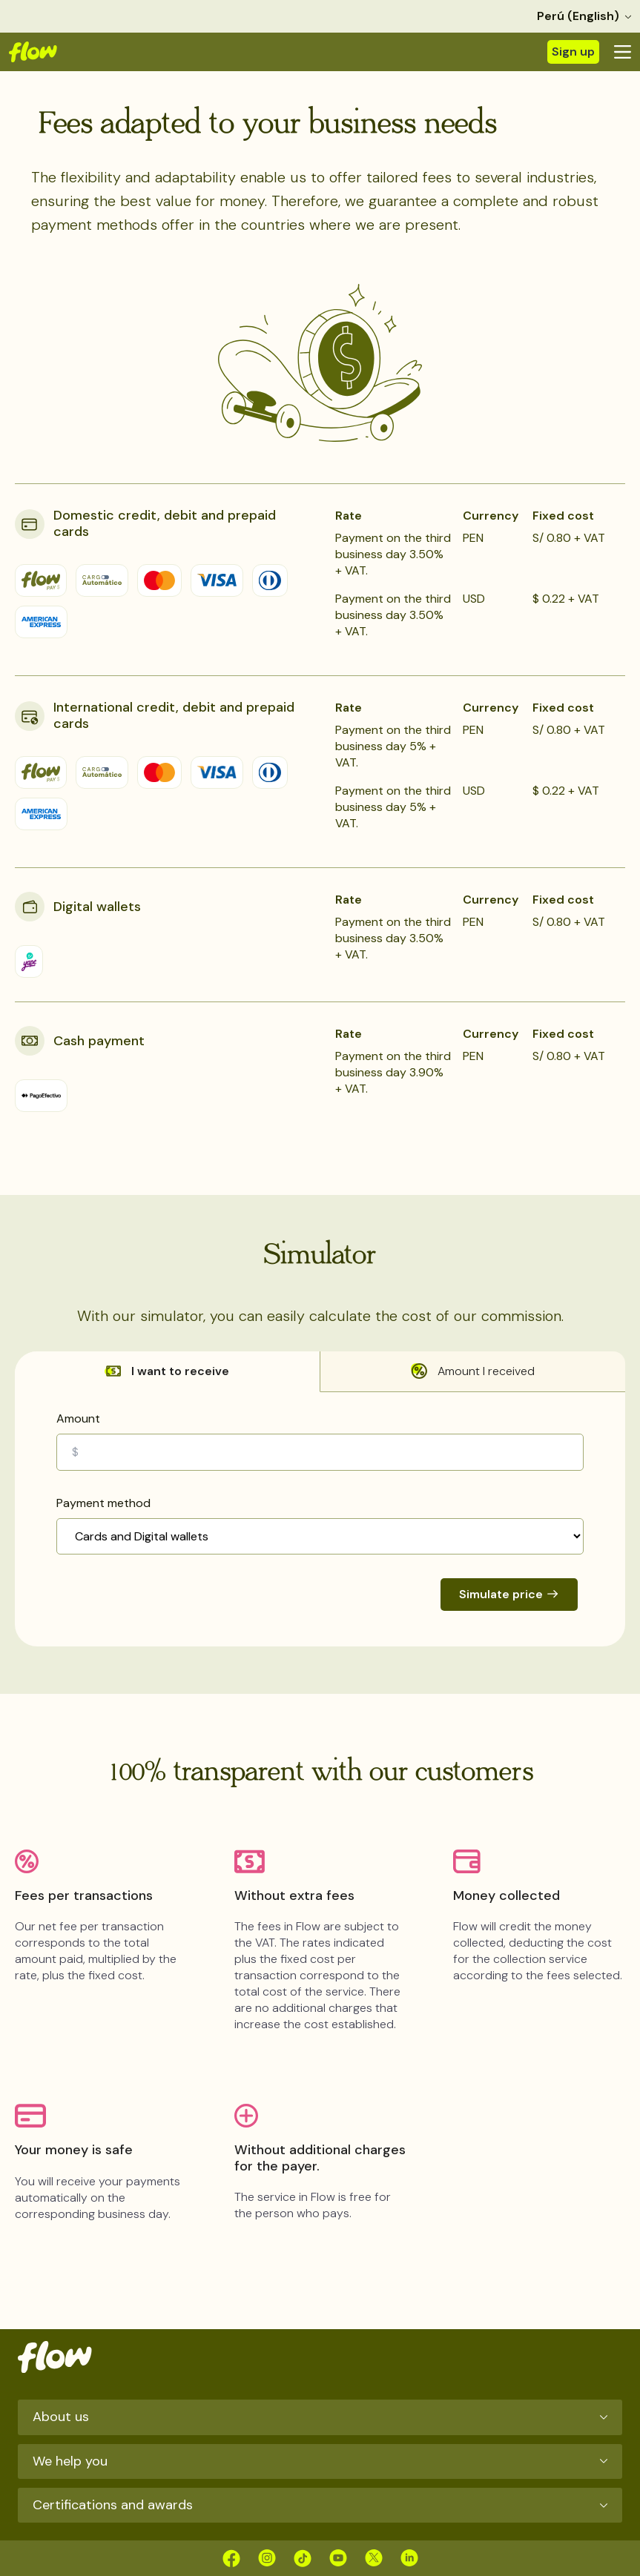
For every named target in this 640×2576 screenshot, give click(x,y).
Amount (78, 1418)
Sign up (573, 51)
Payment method (103, 1503)
